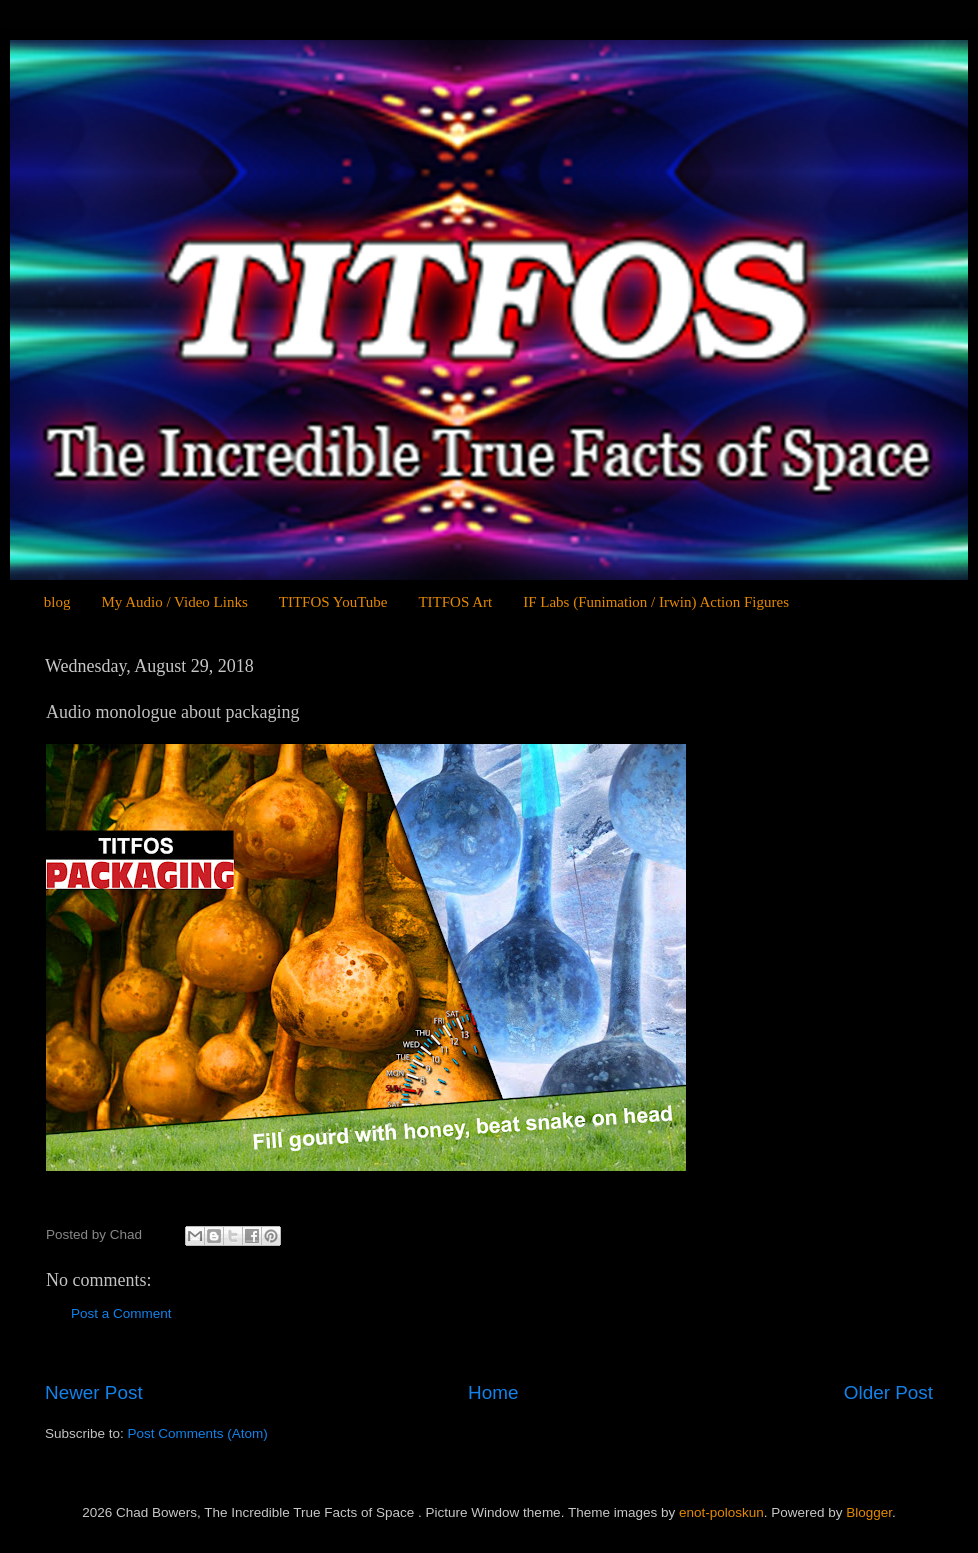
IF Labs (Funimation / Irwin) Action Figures (656, 602)
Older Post (888, 1392)
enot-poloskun (721, 1512)
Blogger (869, 1512)
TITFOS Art (455, 602)
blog (57, 602)
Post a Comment (121, 1313)
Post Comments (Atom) (198, 1433)
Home (493, 1392)
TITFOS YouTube (333, 602)
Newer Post (94, 1392)
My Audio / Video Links (174, 602)
